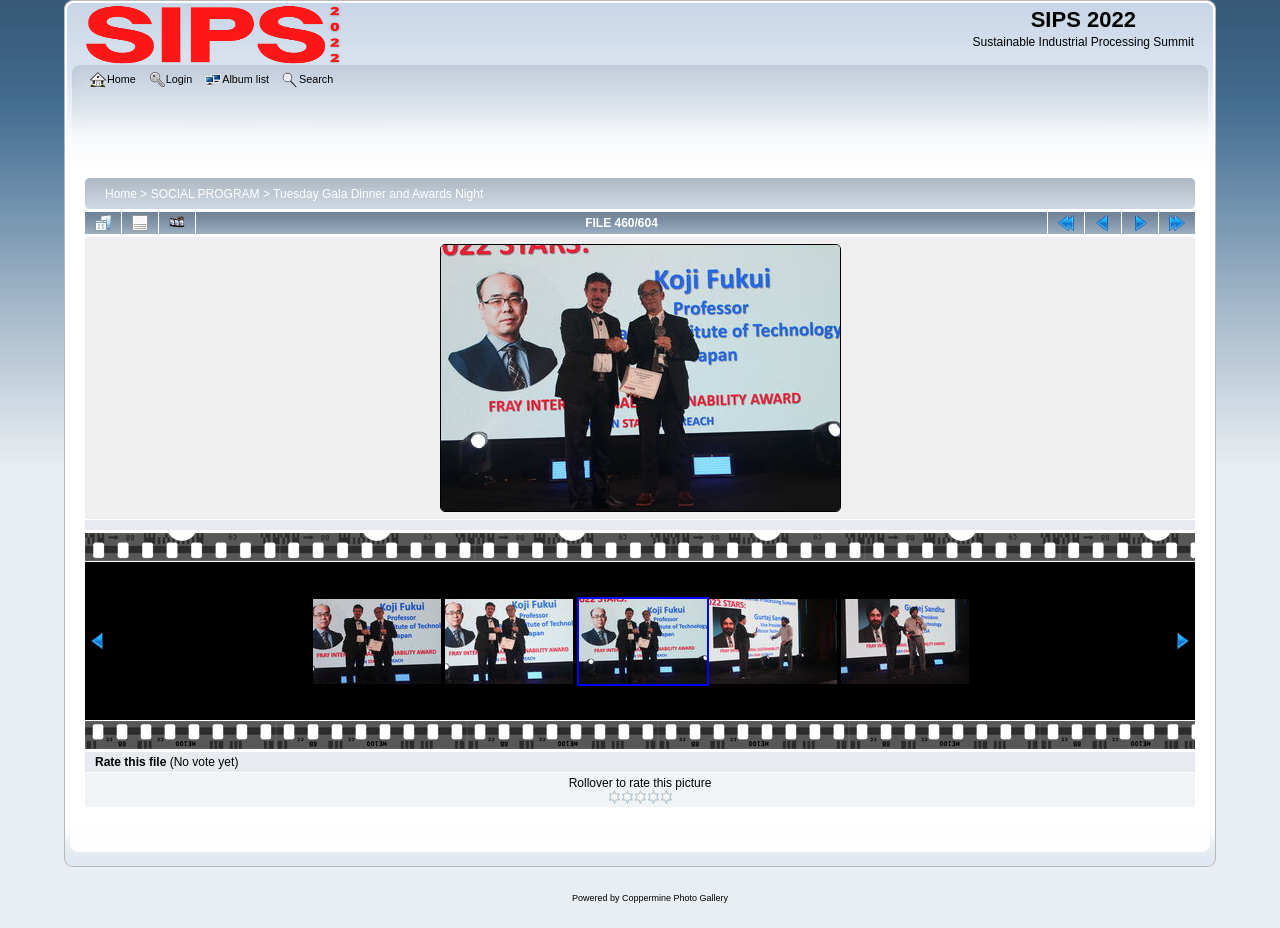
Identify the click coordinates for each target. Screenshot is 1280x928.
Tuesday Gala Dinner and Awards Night (378, 194)
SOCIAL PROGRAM (205, 194)
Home (121, 194)
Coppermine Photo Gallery (675, 898)
